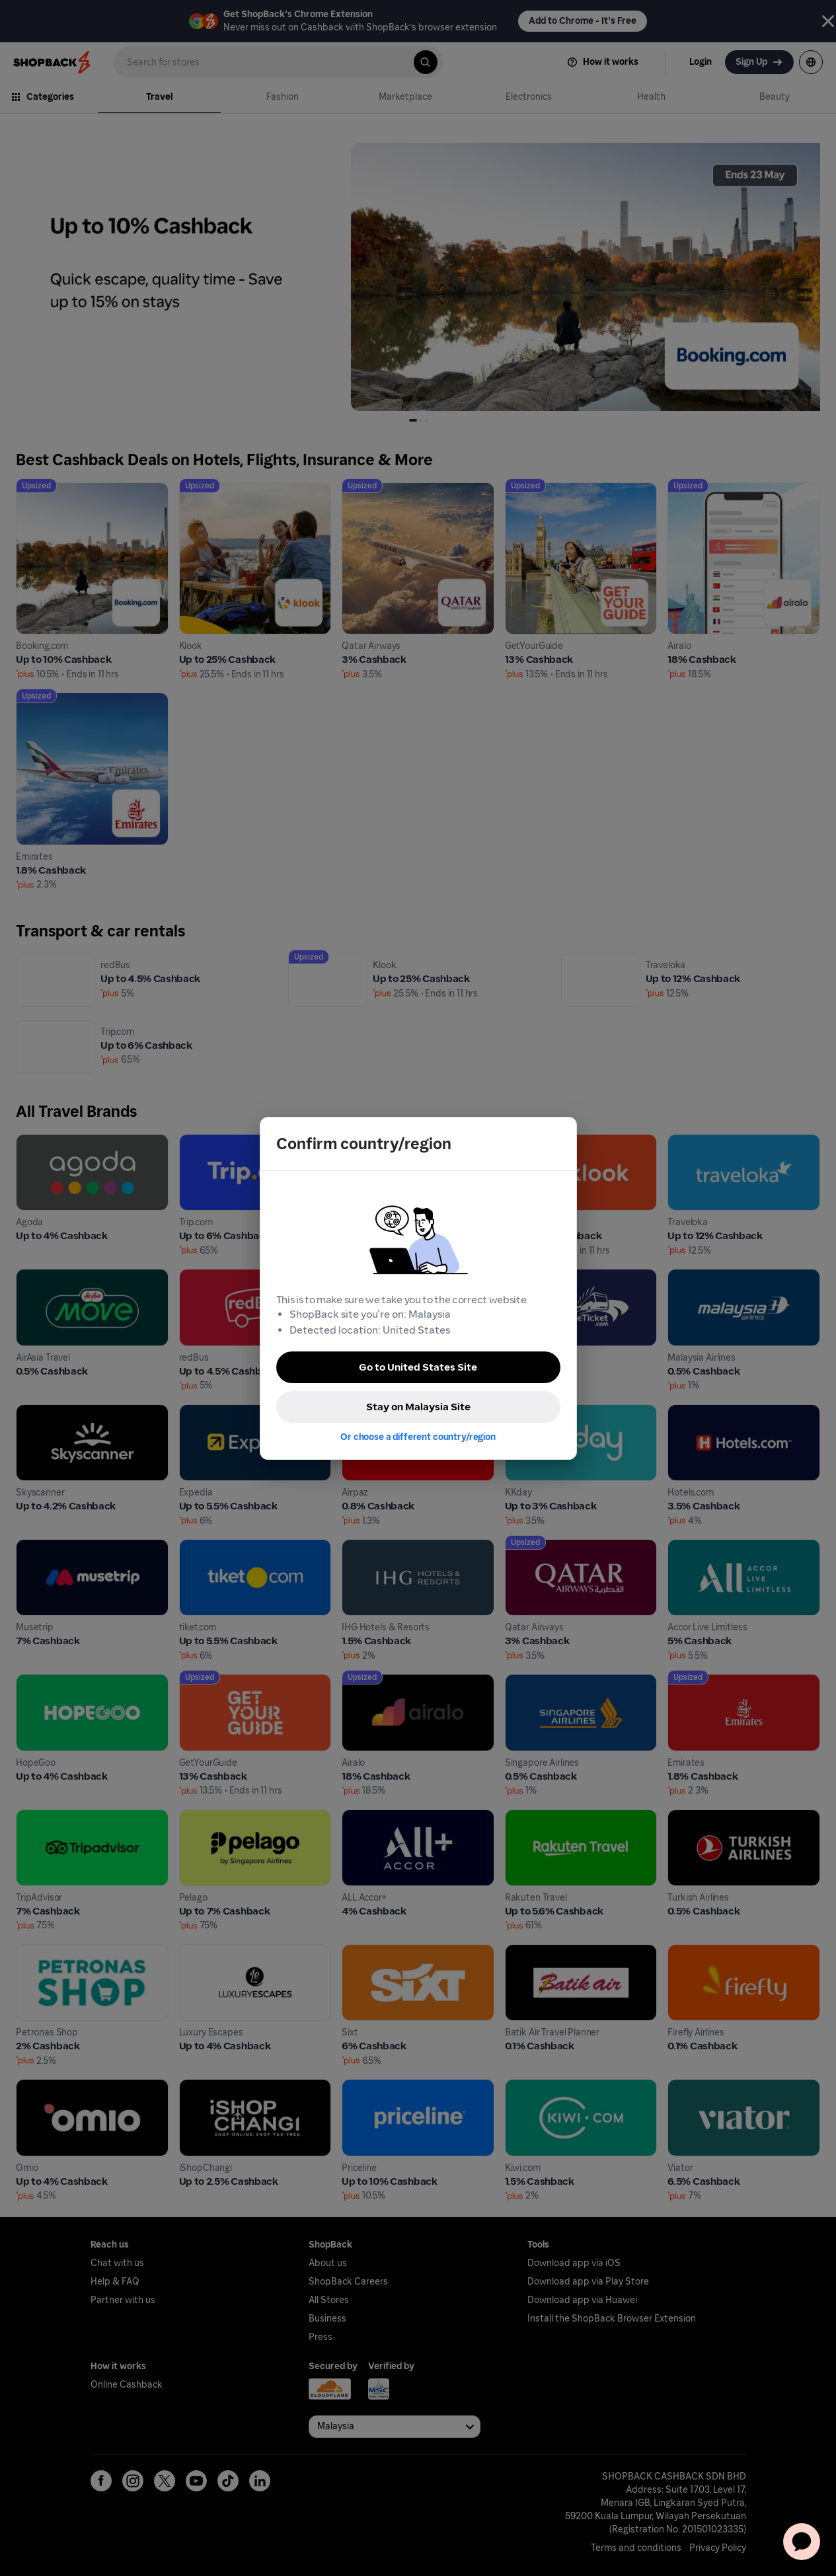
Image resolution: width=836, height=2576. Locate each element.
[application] (801, 2541)
